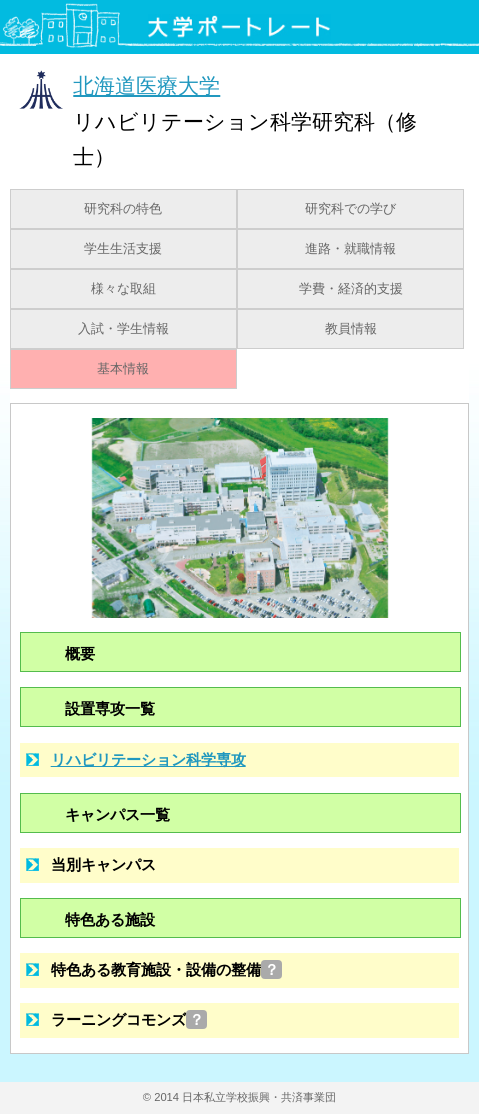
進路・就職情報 (350, 249)
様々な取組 (123, 289)
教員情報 (351, 329)
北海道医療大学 (146, 85)
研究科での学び (350, 209)
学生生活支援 (123, 249)
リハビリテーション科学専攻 (148, 759)
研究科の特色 (123, 209)
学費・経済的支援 (351, 289)
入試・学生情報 (123, 329)
